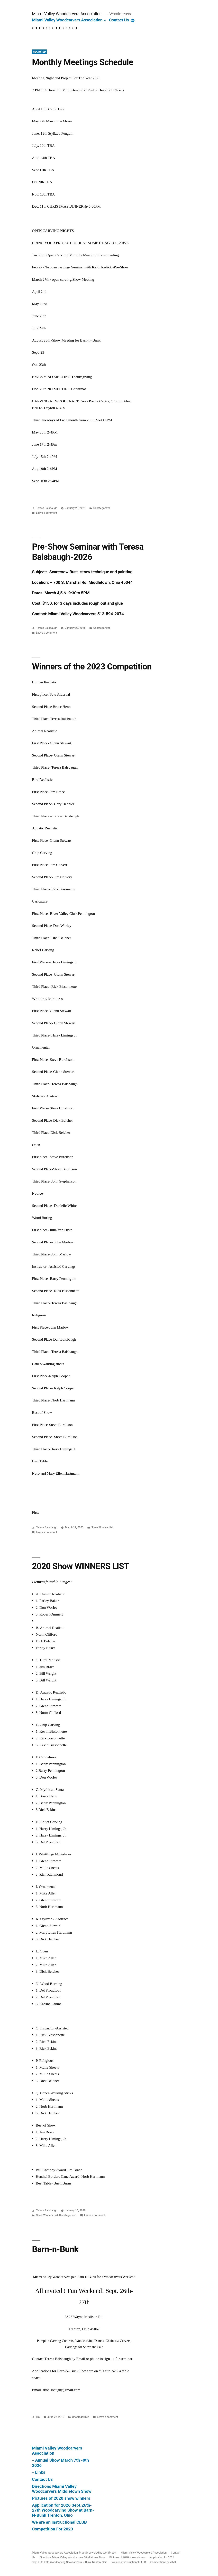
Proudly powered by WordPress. (98, 2552)
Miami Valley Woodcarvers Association (67, 13)
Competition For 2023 (52, 2529)
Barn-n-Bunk (55, 2249)
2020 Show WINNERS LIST (80, 1566)
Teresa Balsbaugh (46, 508)
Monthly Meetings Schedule (82, 62)
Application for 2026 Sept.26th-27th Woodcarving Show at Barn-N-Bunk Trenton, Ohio (63, 2510)
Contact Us (119, 20)
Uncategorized (102, 508)
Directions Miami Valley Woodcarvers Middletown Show (61, 2489)
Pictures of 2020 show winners (61, 2498)
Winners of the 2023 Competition (91, 666)
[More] (133, 21)
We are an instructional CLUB (59, 2522)
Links (40, 2472)
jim (38, 2417)
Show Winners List (102, 1527)
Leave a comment (46, 512)
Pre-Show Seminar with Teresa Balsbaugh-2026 (87, 552)
